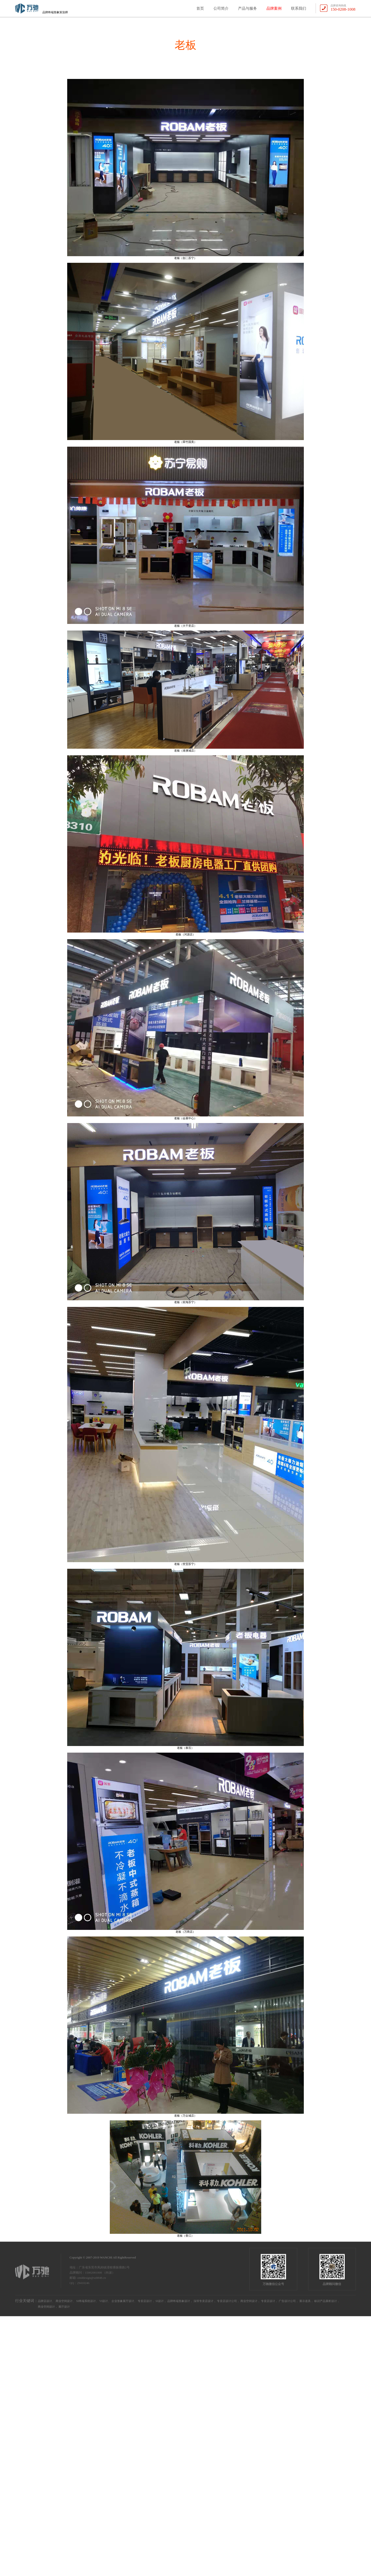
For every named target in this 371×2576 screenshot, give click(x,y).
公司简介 (221, 8)
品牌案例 (274, 8)
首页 (200, 8)
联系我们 (298, 8)
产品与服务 (247, 8)
